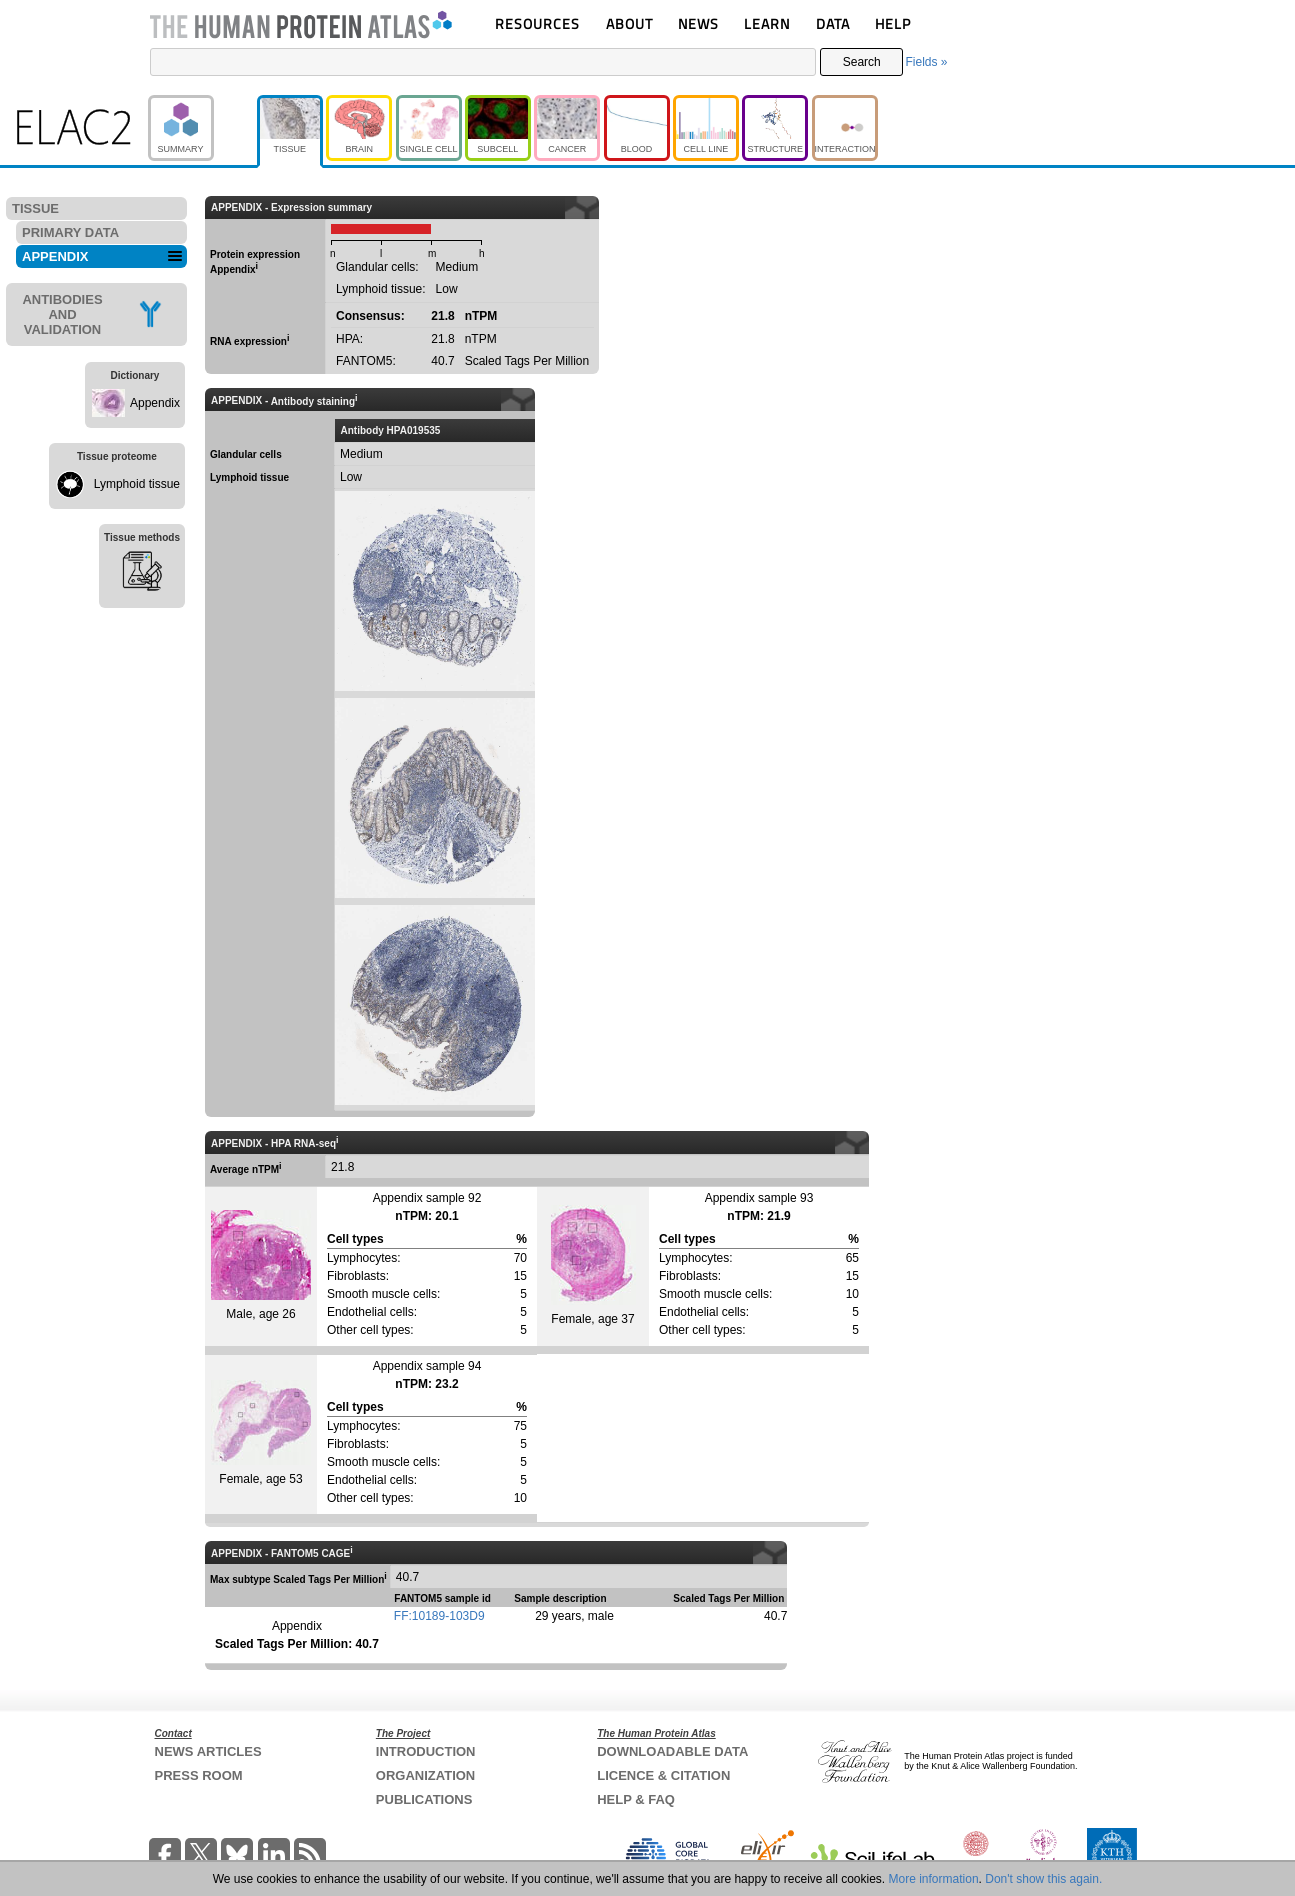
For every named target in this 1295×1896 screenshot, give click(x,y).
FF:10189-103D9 (439, 1616)
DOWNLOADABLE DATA (672, 1751)
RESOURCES (537, 23)
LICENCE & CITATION (663, 1775)
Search (862, 62)
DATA (833, 23)
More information (934, 1879)
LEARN (767, 23)
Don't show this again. (1043, 1879)
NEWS (698, 23)
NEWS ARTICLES (208, 1751)
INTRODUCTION (426, 1751)
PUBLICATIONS (424, 1799)
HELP (893, 23)
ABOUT (629, 23)
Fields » (926, 62)
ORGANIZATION (425, 1775)
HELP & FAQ (636, 1799)
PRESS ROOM (199, 1775)
